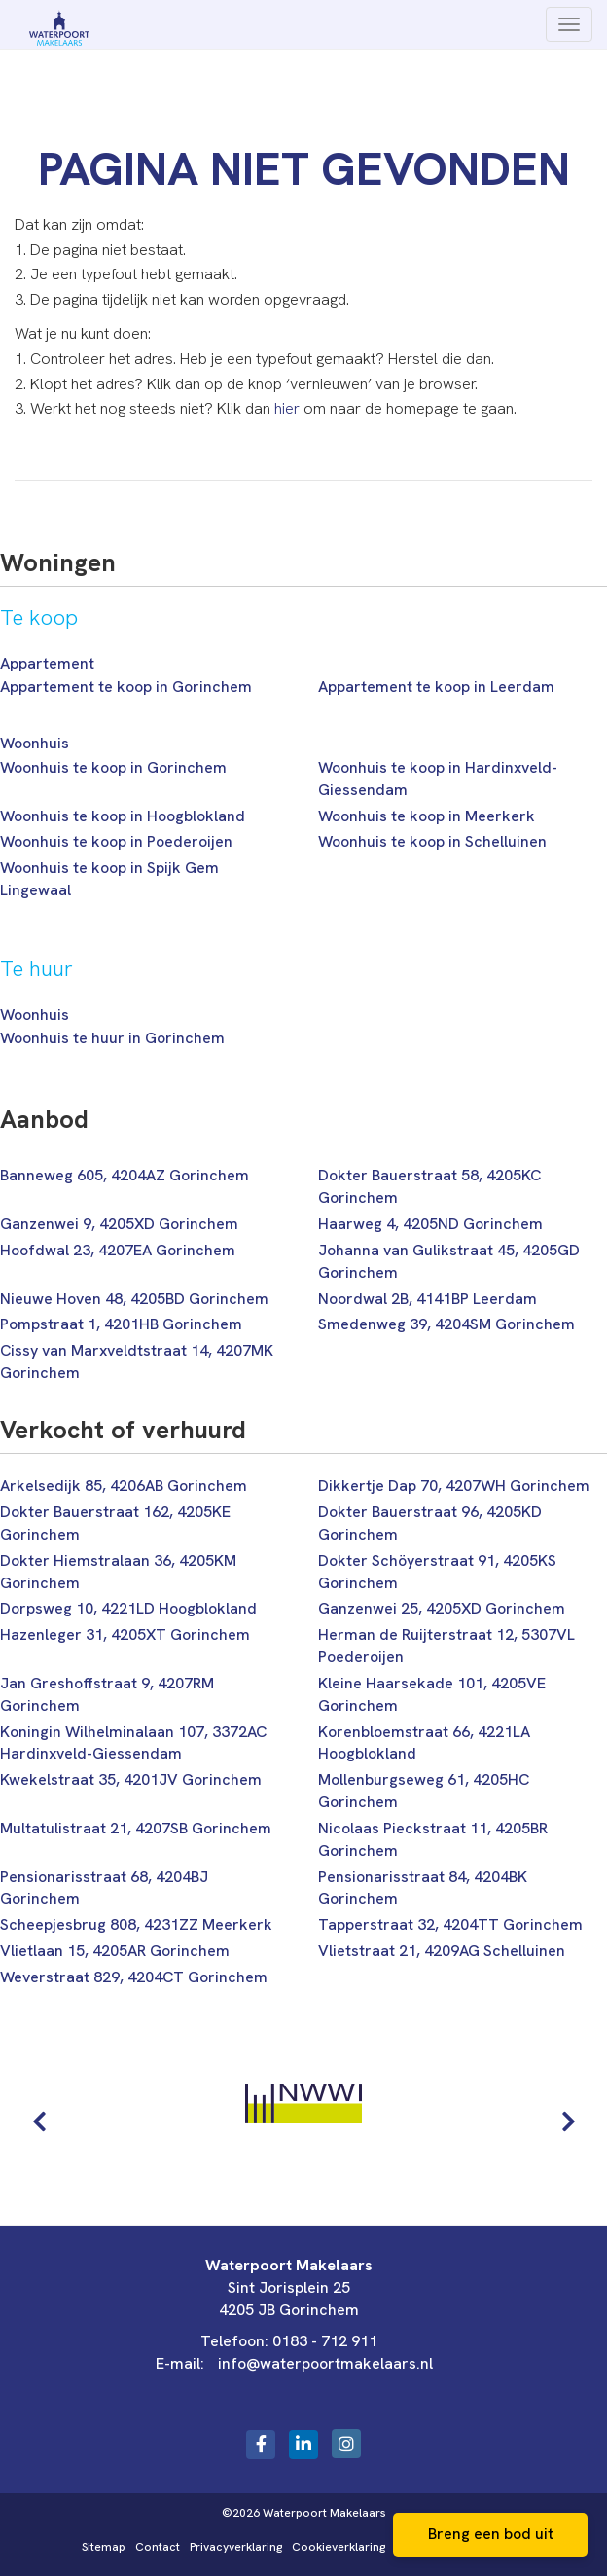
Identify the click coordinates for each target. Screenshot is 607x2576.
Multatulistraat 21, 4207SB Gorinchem (135, 1828)
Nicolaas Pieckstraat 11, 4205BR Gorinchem (433, 1839)
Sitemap (103, 2547)
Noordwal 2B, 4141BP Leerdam (427, 1298)
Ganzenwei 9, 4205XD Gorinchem (119, 1224)
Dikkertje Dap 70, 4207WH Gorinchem (453, 1485)
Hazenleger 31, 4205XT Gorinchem (125, 1634)
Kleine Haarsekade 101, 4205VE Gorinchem (432, 1694)
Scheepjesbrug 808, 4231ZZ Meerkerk (136, 1924)
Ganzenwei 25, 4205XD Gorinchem (441, 1608)
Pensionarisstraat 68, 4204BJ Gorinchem (104, 1888)
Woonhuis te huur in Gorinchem (112, 1038)
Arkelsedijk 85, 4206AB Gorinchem (123, 1485)
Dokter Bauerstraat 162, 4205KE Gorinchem (115, 1523)
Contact (157, 2547)
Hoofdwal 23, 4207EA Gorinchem (117, 1250)
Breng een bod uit (490, 2533)
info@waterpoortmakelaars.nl (325, 2363)
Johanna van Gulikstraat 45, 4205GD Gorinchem (449, 1261)
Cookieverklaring (338, 2547)
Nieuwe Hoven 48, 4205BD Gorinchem (134, 1298)
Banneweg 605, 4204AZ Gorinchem (124, 1175)
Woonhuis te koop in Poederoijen (116, 841)
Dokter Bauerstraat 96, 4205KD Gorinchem (430, 1523)
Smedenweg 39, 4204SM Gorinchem (446, 1324)
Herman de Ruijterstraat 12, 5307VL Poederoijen (446, 1645)
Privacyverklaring (236, 2547)
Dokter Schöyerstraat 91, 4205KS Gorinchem (437, 1571)
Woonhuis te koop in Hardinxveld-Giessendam (437, 778)
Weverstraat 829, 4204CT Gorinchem (134, 1977)
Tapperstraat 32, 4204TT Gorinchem (450, 1924)
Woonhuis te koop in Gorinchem (113, 767)
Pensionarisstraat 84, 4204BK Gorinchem (422, 1888)
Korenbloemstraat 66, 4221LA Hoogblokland (424, 1743)
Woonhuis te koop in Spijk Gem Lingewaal (109, 878)
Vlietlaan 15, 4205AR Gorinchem (115, 1951)
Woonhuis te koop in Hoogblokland (122, 816)
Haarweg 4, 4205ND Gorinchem (430, 1224)
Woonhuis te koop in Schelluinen (432, 841)
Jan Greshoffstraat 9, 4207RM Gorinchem (107, 1694)
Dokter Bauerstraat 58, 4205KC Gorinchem (429, 1186)
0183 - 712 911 (324, 2341)
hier (287, 408)
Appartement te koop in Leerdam (436, 686)
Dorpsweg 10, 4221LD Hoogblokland (128, 1608)
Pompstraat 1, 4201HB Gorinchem (121, 1324)
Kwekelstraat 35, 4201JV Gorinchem (131, 1779)
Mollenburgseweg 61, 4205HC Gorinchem (423, 1790)
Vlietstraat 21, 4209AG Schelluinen (441, 1951)
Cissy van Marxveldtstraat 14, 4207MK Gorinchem (136, 1361)
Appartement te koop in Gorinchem (126, 686)
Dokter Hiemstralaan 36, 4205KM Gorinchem (118, 1571)
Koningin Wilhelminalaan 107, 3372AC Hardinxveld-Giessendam (133, 1743)
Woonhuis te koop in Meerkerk (426, 816)
